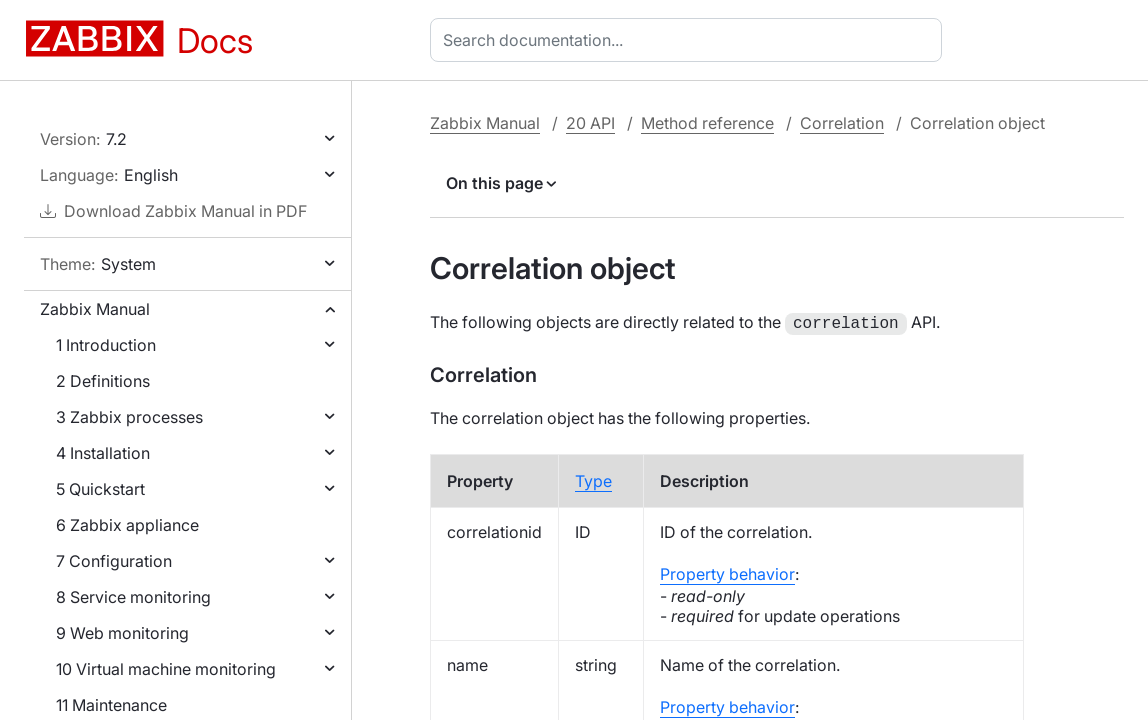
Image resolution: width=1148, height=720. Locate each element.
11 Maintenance (111, 705)
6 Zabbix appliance (127, 525)
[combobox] (690, 40)
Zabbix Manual (95, 309)
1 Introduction (106, 345)
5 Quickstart (100, 489)
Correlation (842, 123)
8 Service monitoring (133, 597)
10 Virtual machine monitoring (166, 669)
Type (593, 479)
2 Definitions (103, 381)
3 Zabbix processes (129, 417)
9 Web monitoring (122, 633)
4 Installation (103, 453)
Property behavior (727, 572)
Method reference (707, 123)
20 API (590, 123)
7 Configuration (114, 561)
